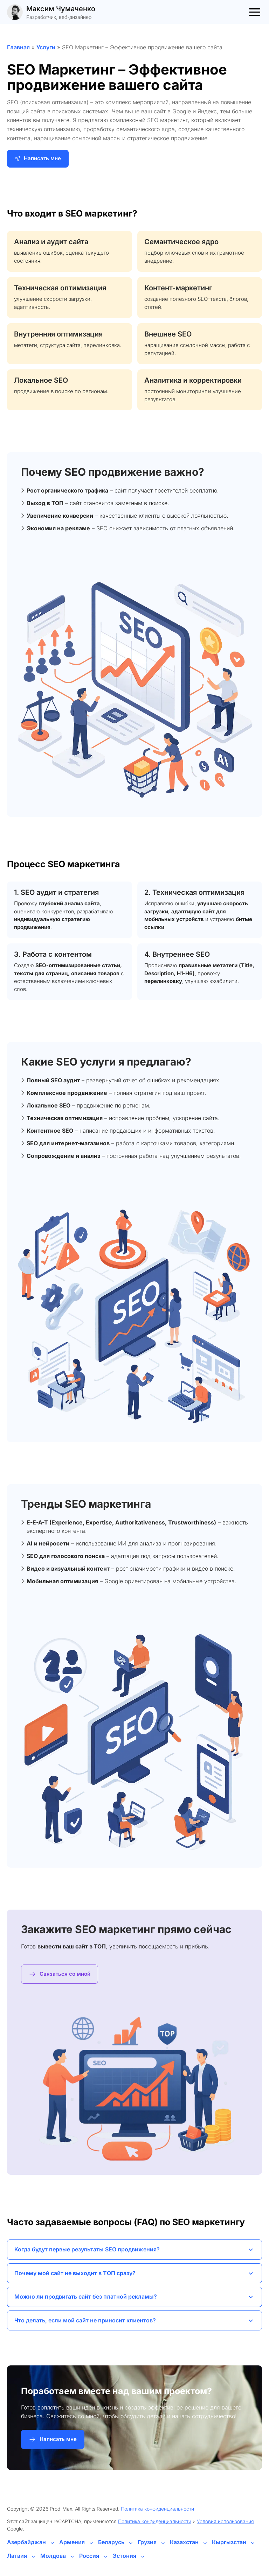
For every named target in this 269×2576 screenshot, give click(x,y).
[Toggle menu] (254, 12)
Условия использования (225, 2521)
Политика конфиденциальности (157, 2509)
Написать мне (38, 158)
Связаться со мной (59, 1974)
